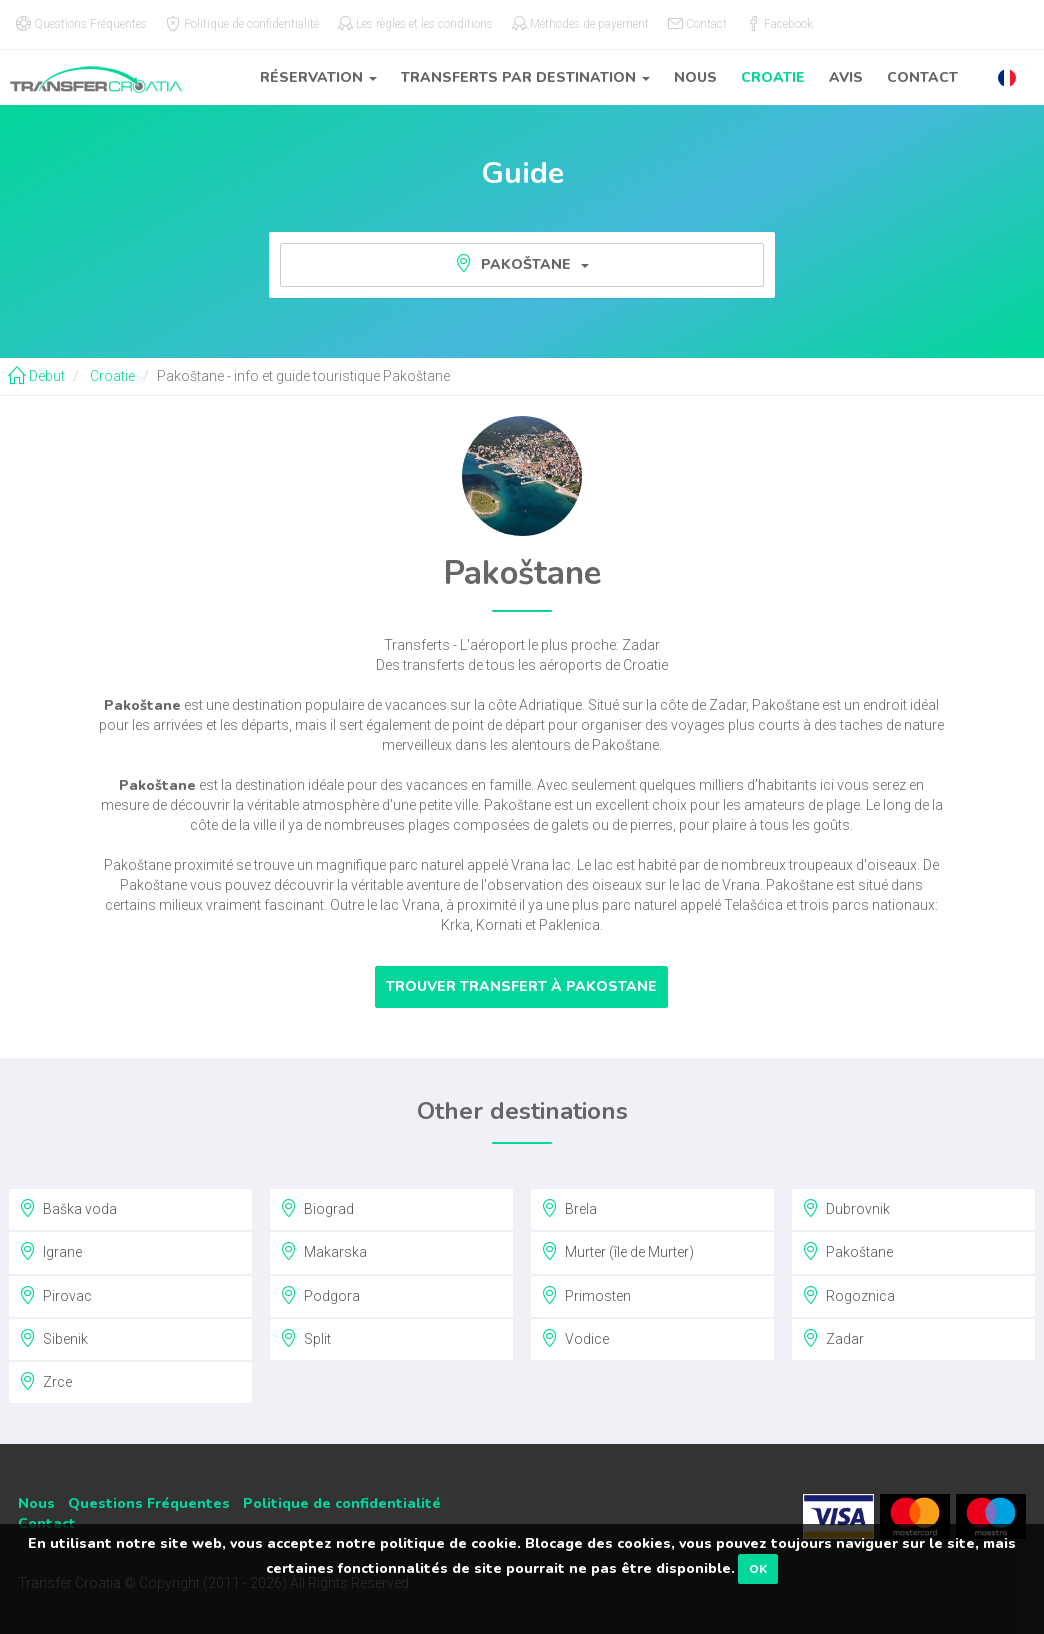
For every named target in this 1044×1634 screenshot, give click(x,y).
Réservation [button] (318, 77)
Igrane (50, 1251)
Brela (569, 1208)
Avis (846, 77)
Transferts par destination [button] (525, 77)
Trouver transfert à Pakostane (521, 986)
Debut (36, 376)
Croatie (773, 77)
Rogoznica (848, 1295)
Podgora (320, 1295)
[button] (1007, 77)
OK (758, 1569)
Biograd (317, 1208)
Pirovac (55, 1295)
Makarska (323, 1251)
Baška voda (68, 1208)
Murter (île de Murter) (617, 1251)
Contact (922, 77)
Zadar (833, 1338)
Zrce (45, 1381)
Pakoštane (522, 264)
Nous (695, 77)
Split (305, 1338)
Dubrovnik (846, 1208)
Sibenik (53, 1338)
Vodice (575, 1338)
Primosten (586, 1295)
